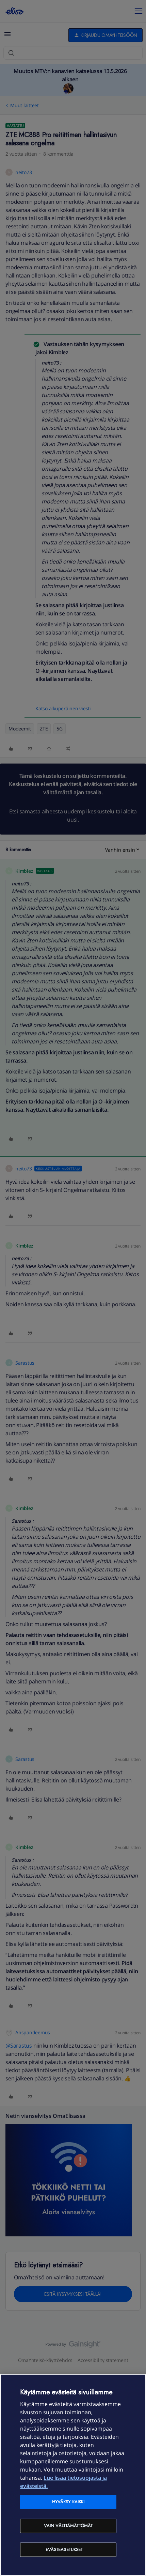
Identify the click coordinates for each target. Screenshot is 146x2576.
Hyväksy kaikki (68, 2502)
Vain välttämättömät (68, 2525)
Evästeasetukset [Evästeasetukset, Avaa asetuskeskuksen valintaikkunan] (64, 2549)
